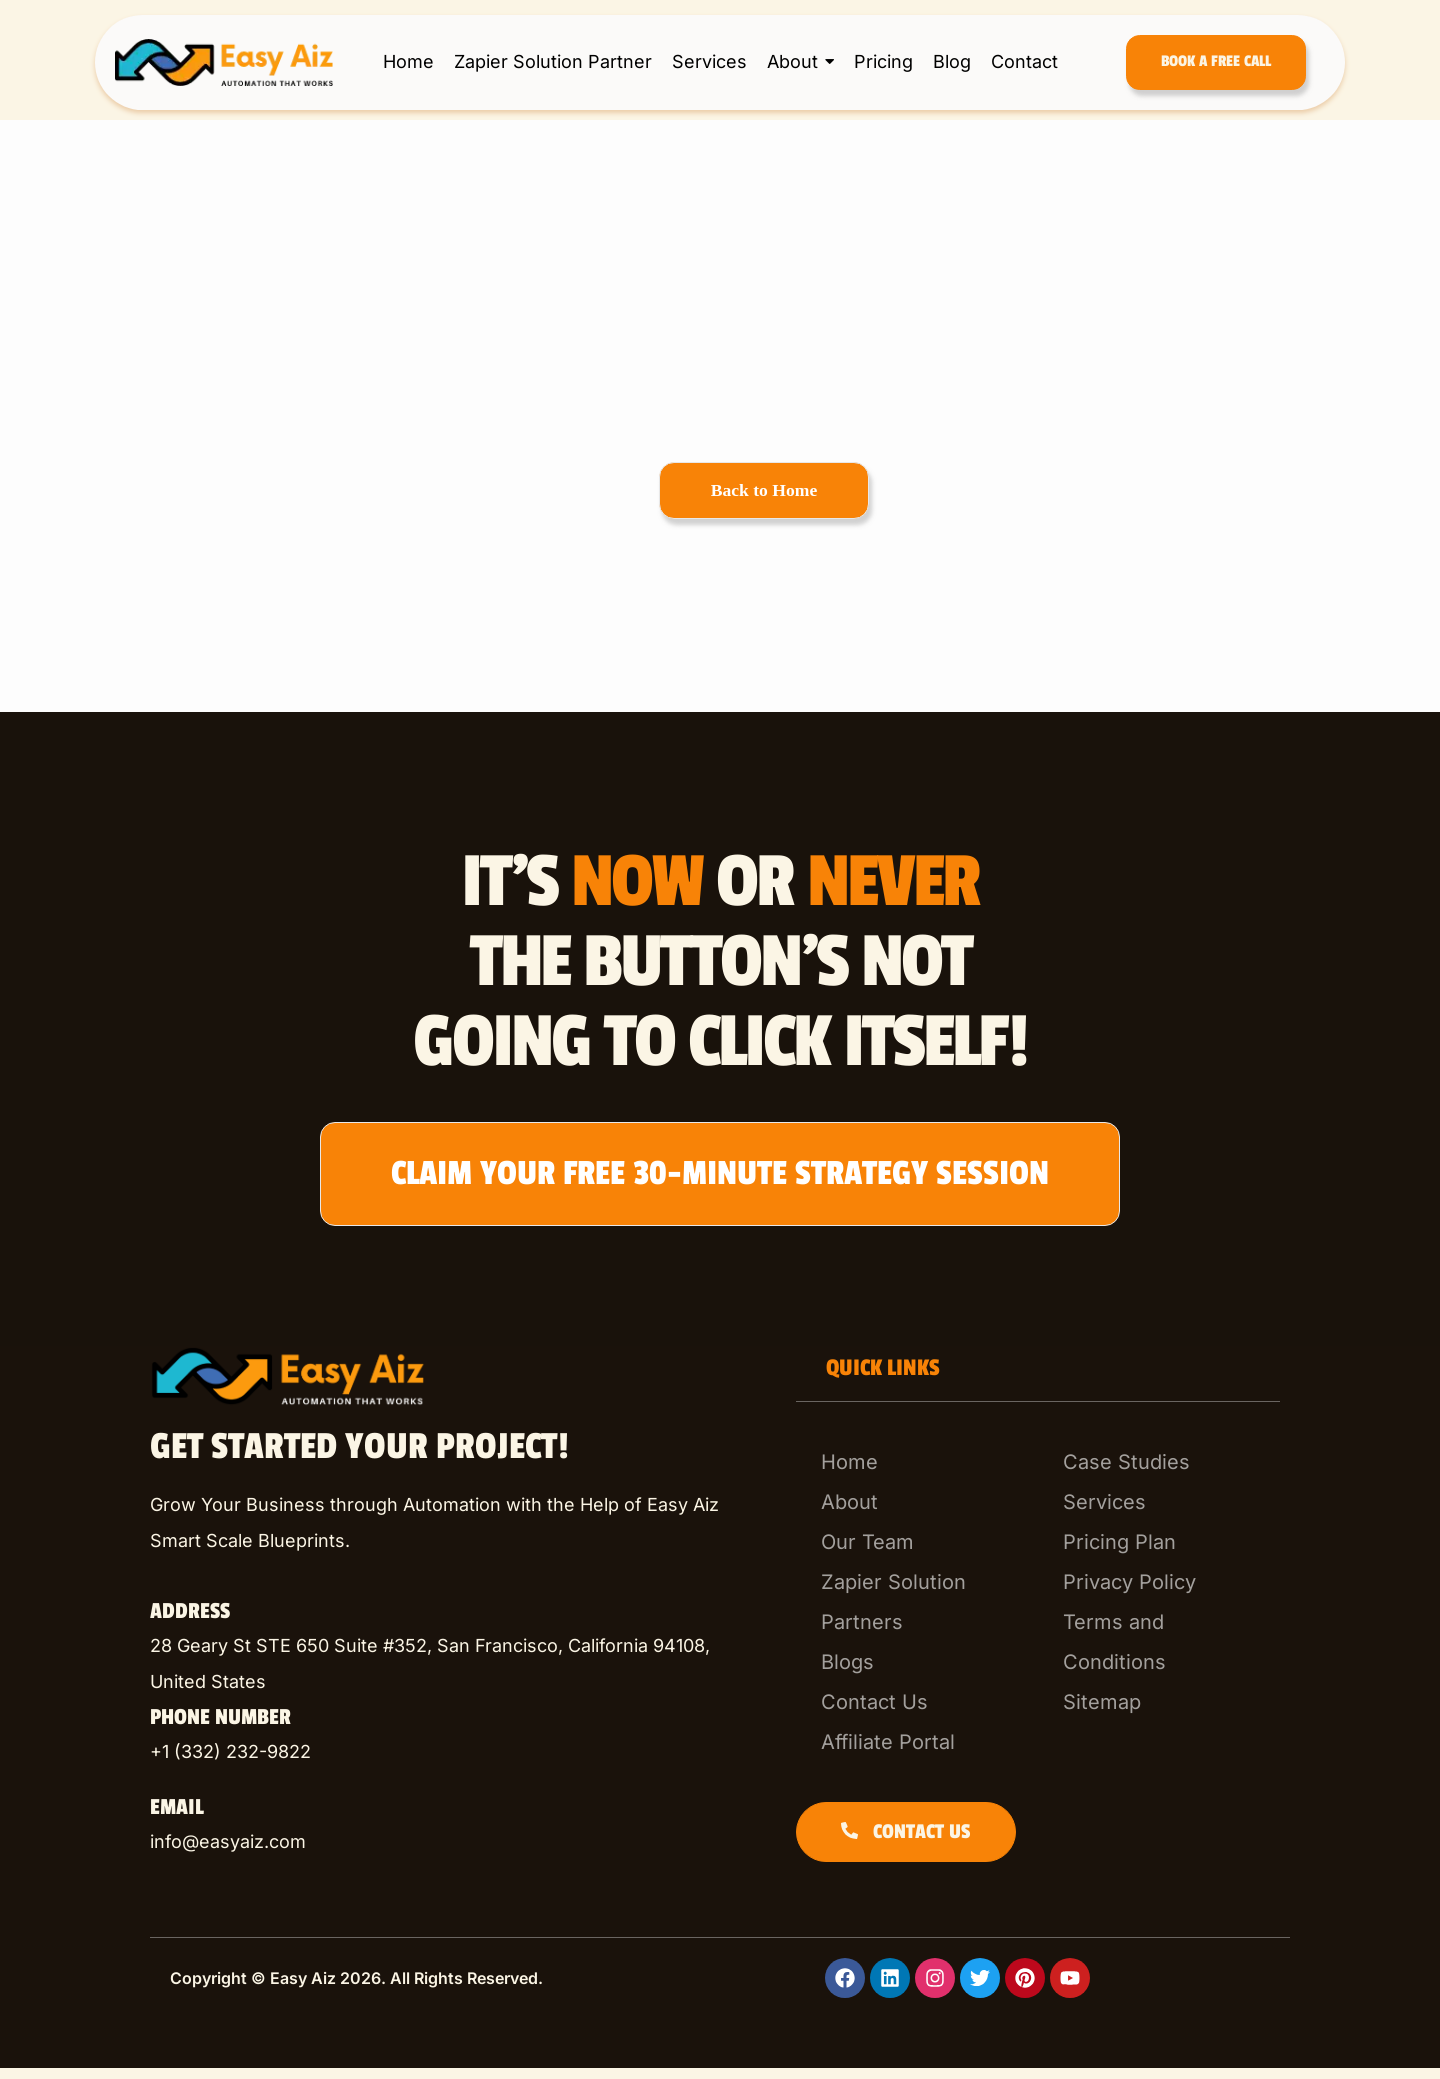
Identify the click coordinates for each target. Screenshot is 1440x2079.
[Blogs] (917, 1673)
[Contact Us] (917, 1713)
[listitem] (458, 1675)
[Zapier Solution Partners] (917, 1613)
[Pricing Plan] (1159, 1553)
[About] (917, 1513)
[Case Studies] (1159, 1473)
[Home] (917, 1473)
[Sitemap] (1159, 1713)
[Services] (1159, 1513)
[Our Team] (917, 1553)
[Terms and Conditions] (1159, 1653)
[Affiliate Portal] (917, 1753)
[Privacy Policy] (1159, 1593)
